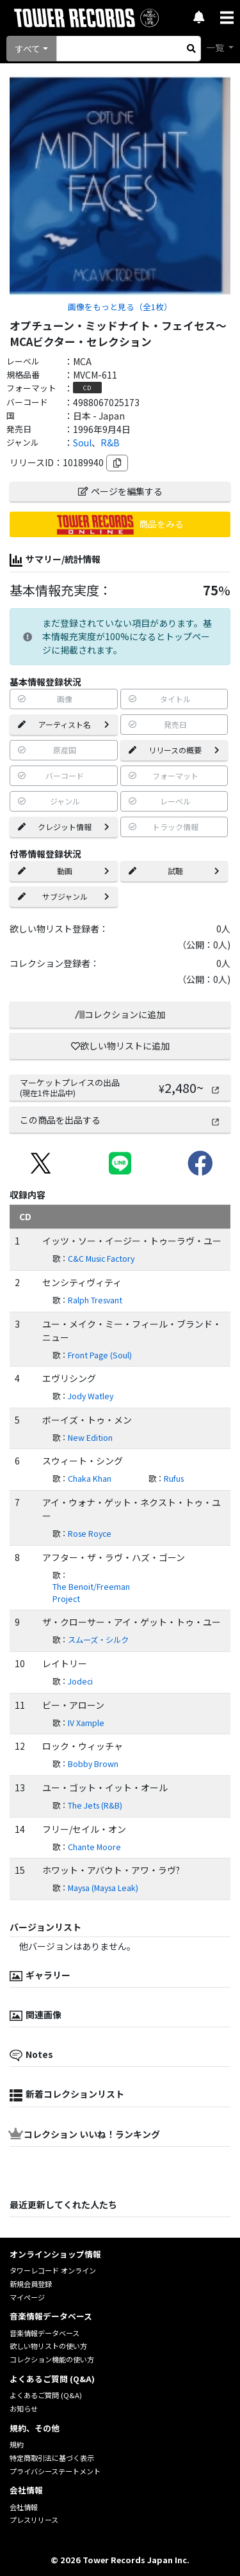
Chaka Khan (89, 1478)
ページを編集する (120, 491)
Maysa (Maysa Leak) (103, 1888)
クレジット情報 (63, 826)
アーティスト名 (63, 724)
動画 (63, 870)
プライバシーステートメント (55, 2471)
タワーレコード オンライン (53, 2270)
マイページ (27, 2297)
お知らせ (24, 2408)
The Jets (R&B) (95, 1805)
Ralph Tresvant (95, 1300)
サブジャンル (63, 896)
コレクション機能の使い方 (52, 2359)
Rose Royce (89, 1533)
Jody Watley (90, 1396)
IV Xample (86, 1723)
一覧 (216, 47)
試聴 (174, 870)
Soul (82, 442)
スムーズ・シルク (98, 1639)
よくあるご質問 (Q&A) (46, 2395)
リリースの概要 (174, 749)
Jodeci (80, 1681)
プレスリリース (34, 2520)
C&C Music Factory (101, 1258)
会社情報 (24, 2507)
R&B (110, 442)
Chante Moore (94, 1847)
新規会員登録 (31, 2284)
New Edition (90, 1437)
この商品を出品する (120, 1119)
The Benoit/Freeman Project (91, 1593)
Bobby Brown (93, 1764)
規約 (17, 2444)
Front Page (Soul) (100, 1355)
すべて (27, 48)
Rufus (174, 1478)
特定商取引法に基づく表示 (52, 2458)
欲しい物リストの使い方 (48, 2346)
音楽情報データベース (44, 2333)
